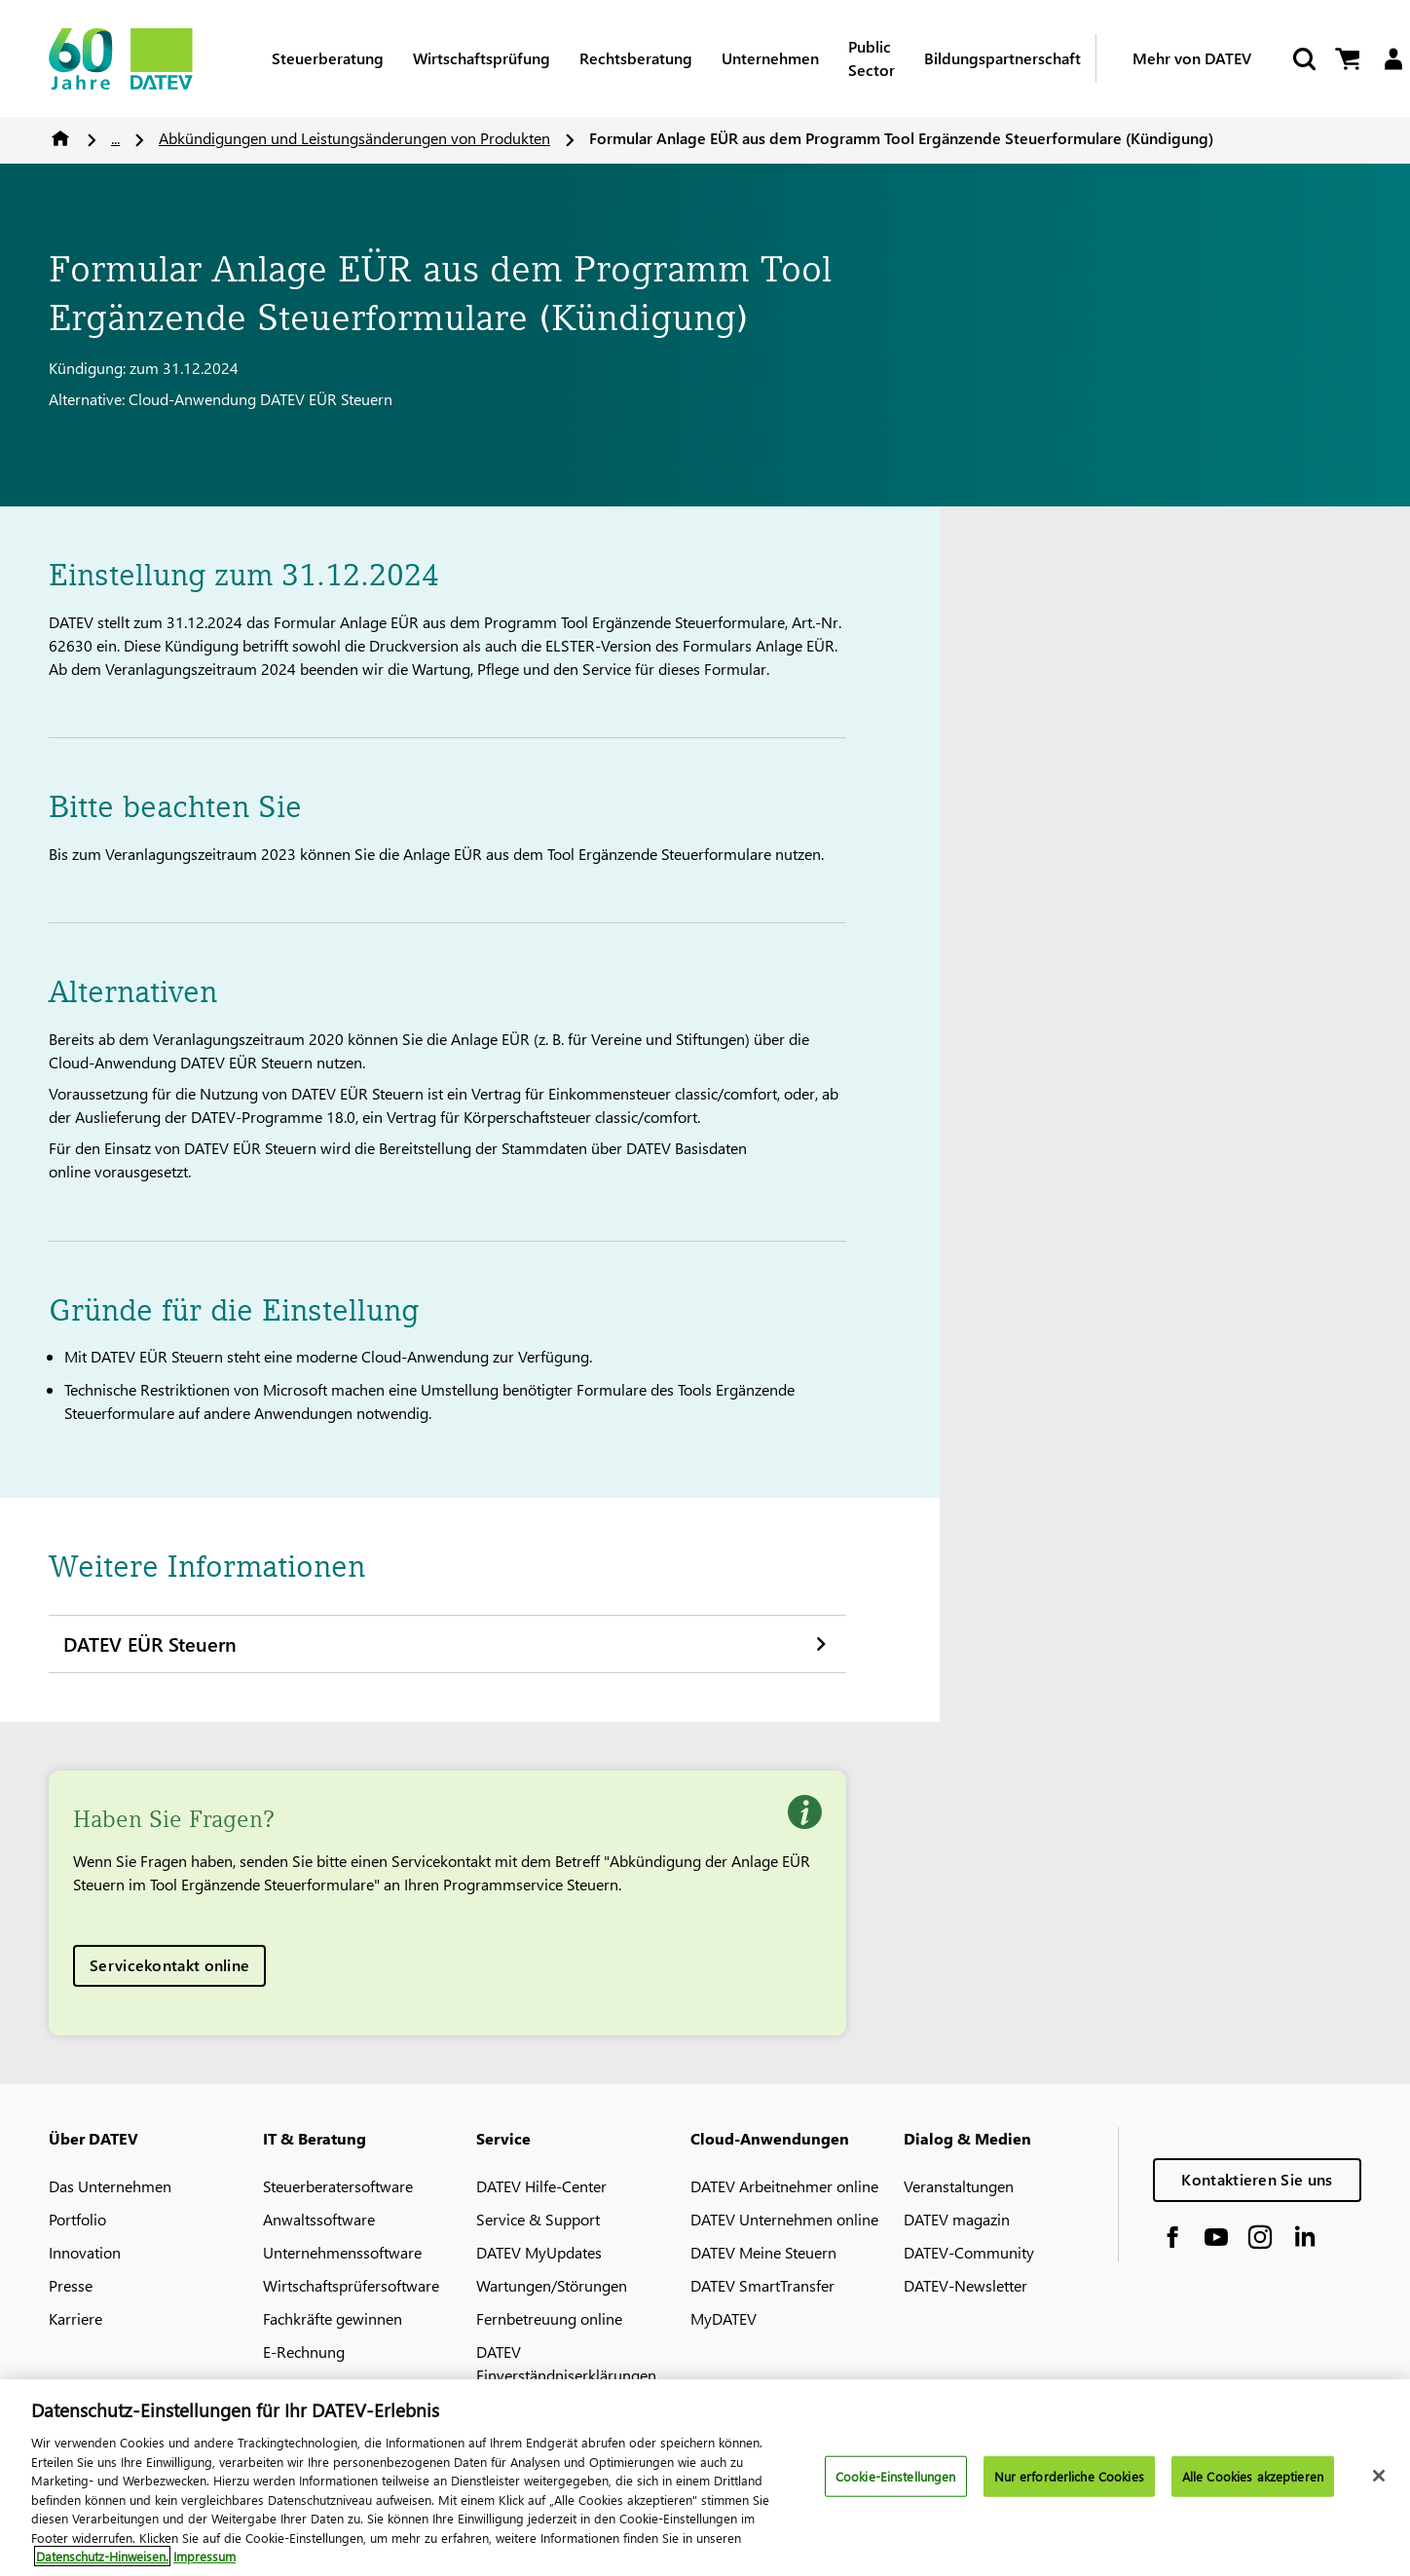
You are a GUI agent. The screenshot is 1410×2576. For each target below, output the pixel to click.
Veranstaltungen (959, 2186)
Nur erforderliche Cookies (1069, 2490)
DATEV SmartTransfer (762, 2285)
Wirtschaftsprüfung (481, 58)
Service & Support (538, 2219)
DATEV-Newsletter (965, 2285)
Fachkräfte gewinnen (332, 2318)
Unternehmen (770, 58)
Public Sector (871, 58)
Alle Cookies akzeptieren (1252, 2490)
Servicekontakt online (169, 1965)
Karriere (75, 2318)
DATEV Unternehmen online (784, 2219)
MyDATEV (723, 2318)
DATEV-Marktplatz (324, 2384)
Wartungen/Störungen (551, 2285)
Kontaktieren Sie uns (1256, 2179)
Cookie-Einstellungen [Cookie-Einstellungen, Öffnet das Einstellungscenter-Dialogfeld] (895, 2490)
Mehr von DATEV (1191, 58)
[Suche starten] (1302, 59)
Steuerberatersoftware (338, 2186)
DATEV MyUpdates (539, 2252)
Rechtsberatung (635, 58)
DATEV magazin (957, 2219)
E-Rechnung (304, 2351)
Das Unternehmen (110, 2186)
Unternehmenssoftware (342, 2252)
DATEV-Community (969, 2252)
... (115, 138)
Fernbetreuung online (549, 2318)
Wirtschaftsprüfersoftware (351, 2285)
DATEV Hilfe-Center (541, 2186)
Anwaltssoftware (319, 2219)
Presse (71, 2285)
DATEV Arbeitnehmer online (784, 2186)
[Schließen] (1378, 2489)
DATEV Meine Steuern (763, 2252)
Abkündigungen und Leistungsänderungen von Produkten (354, 138)
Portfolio (77, 2219)
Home (60, 138)
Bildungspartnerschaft (1002, 58)
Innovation (85, 2252)
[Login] (1393, 59)
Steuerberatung (328, 58)
